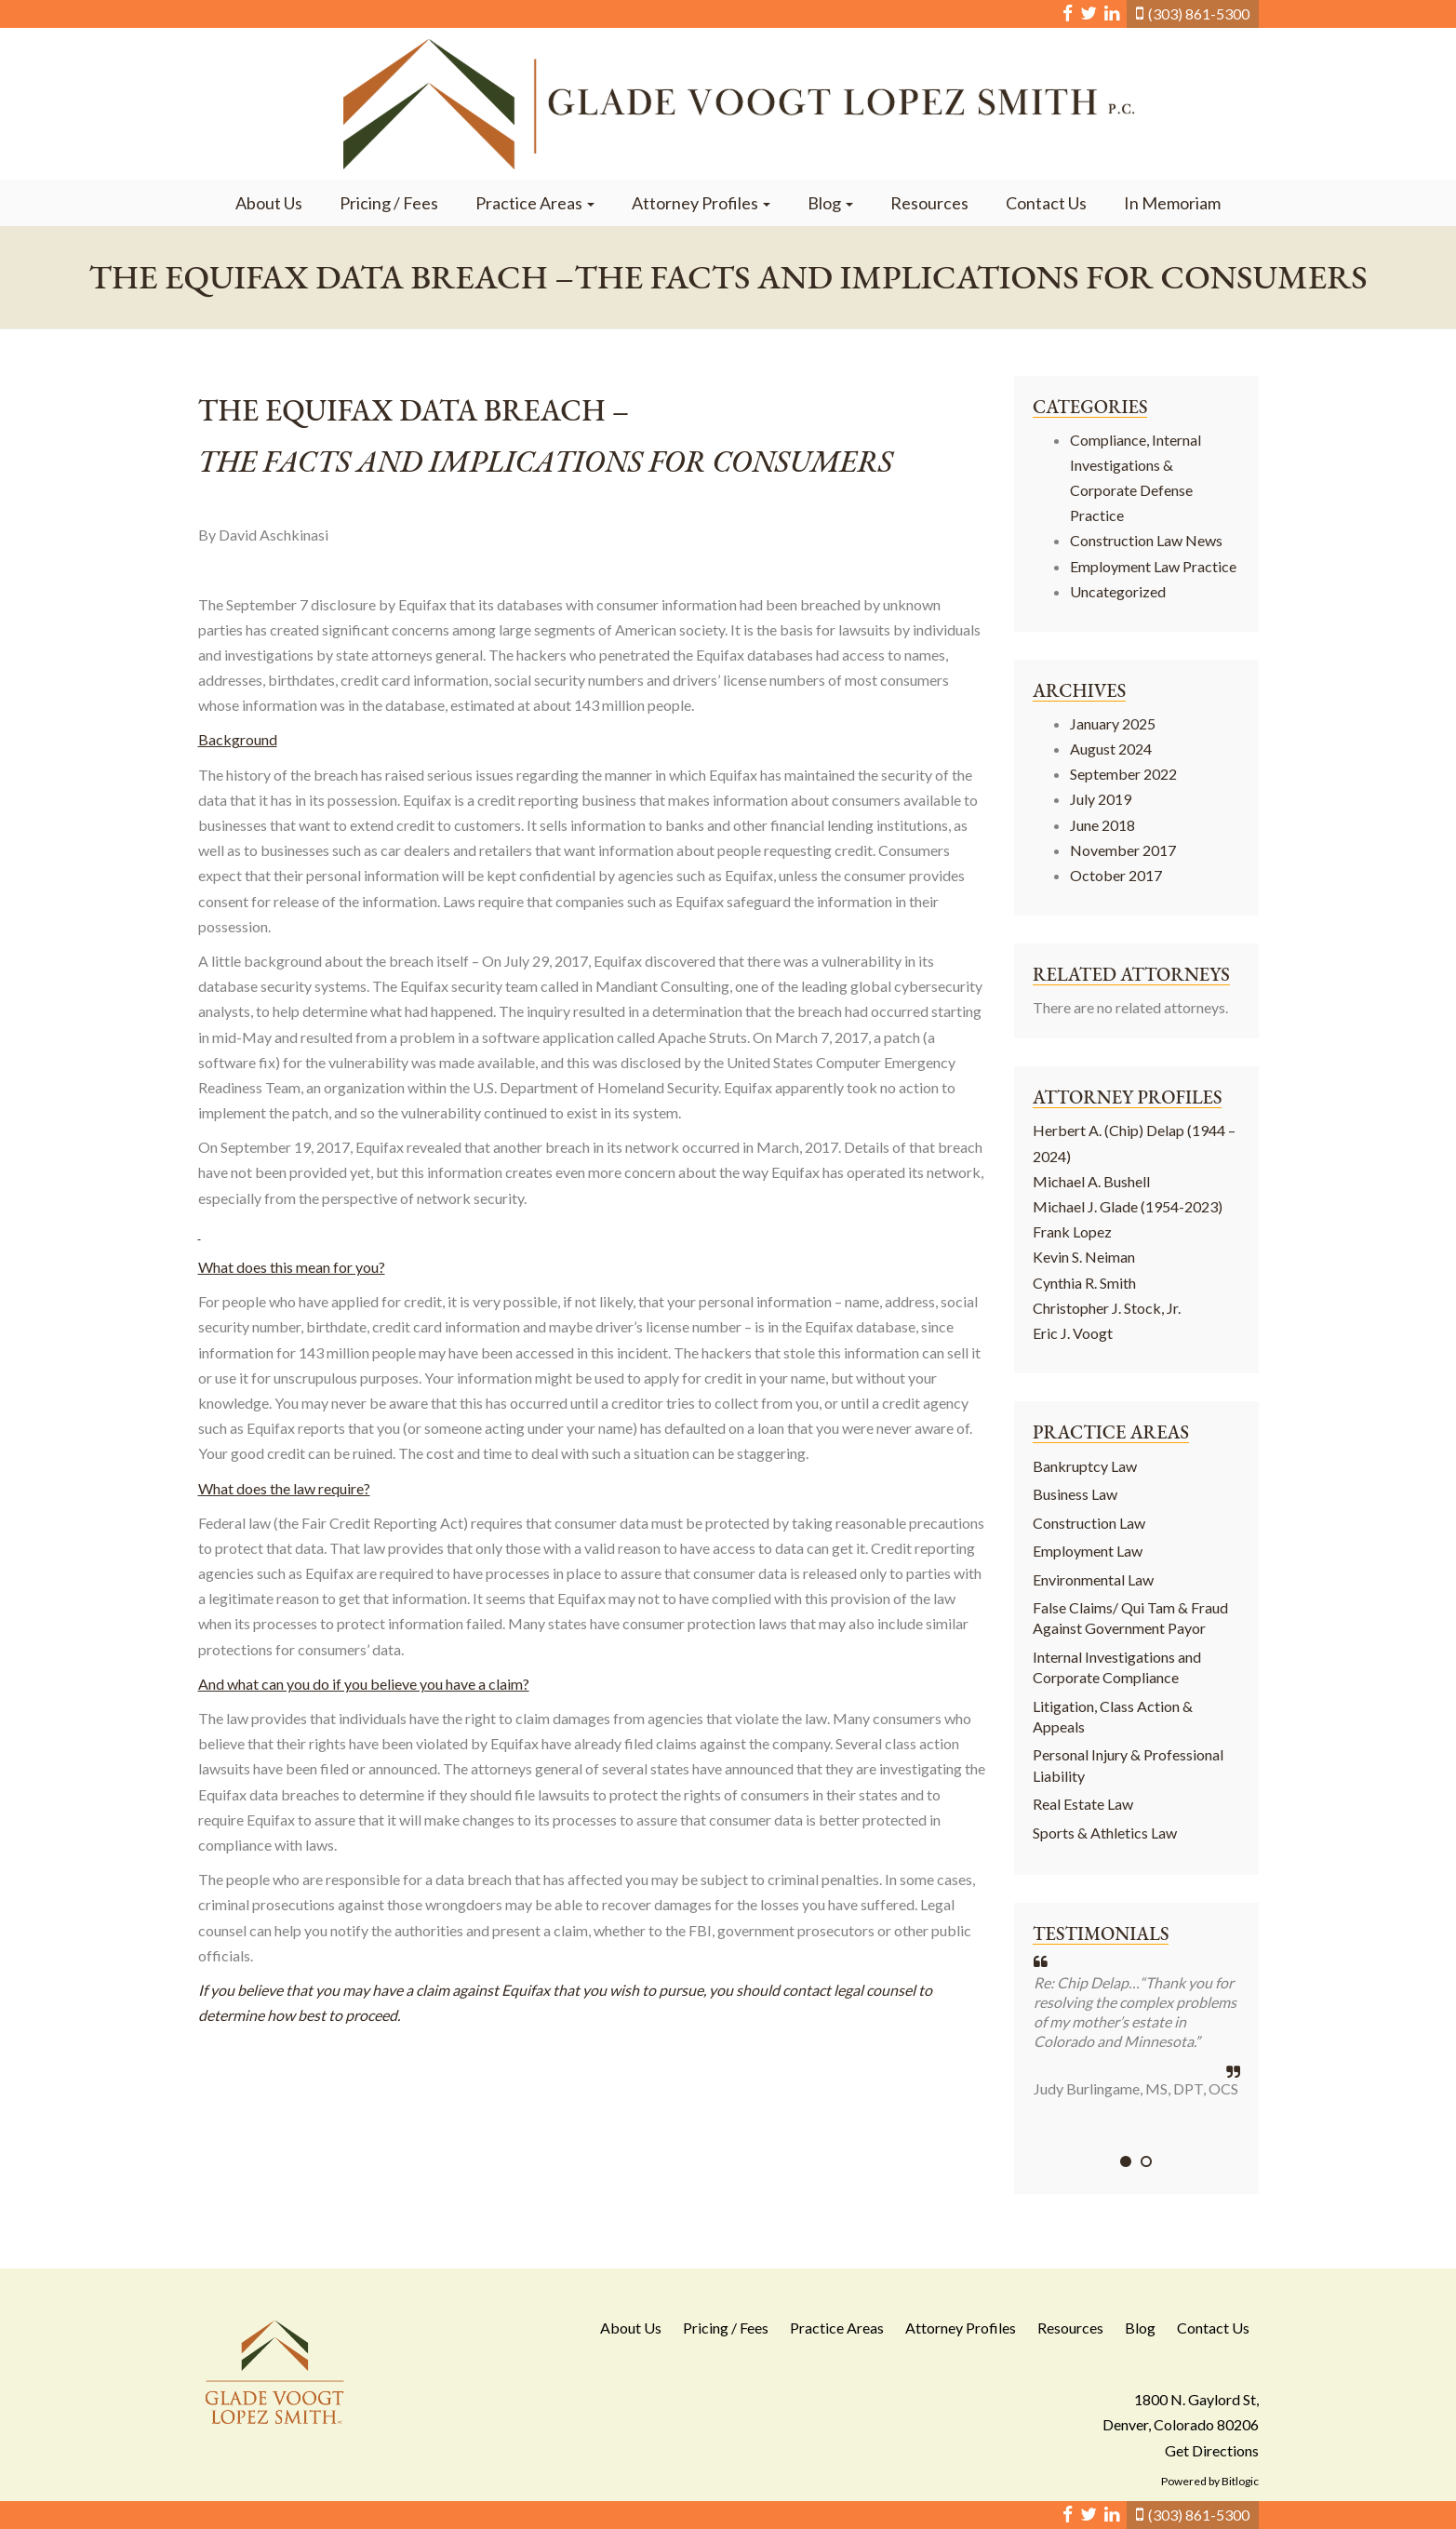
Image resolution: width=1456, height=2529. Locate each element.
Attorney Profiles (701, 203)
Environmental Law (1093, 1579)
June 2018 (1102, 825)
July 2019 (1100, 799)
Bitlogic (1240, 2481)
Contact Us (1046, 203)
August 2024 (1111, 748)
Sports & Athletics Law (1105, 1832)
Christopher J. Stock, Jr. (1107, 1308)
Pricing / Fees (389, 203)
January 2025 (1112, 723)
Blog (830, 203)
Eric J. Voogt (1073, 1333)
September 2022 (1123, 774)
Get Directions (1212, 2450)
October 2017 (1116, 875)
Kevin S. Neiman (1084, 1256)
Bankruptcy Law (1085, 1466)
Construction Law (1089, 1523)
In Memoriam (1172, 203)
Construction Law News (1146, 540)
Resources (929, 203)
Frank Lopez (1072, 1231)
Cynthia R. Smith (1084, 1282)
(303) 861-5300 (1198, 13)
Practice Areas (534, 203)
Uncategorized (1118, 591)
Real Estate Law (1083, 1804)
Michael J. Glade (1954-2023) (1127, 1206)
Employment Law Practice (1153, 566)
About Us (268, 203)
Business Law (1075, 1494)
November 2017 (1123, 850)
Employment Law (1087, 1550)
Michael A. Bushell (1091, 1181)
